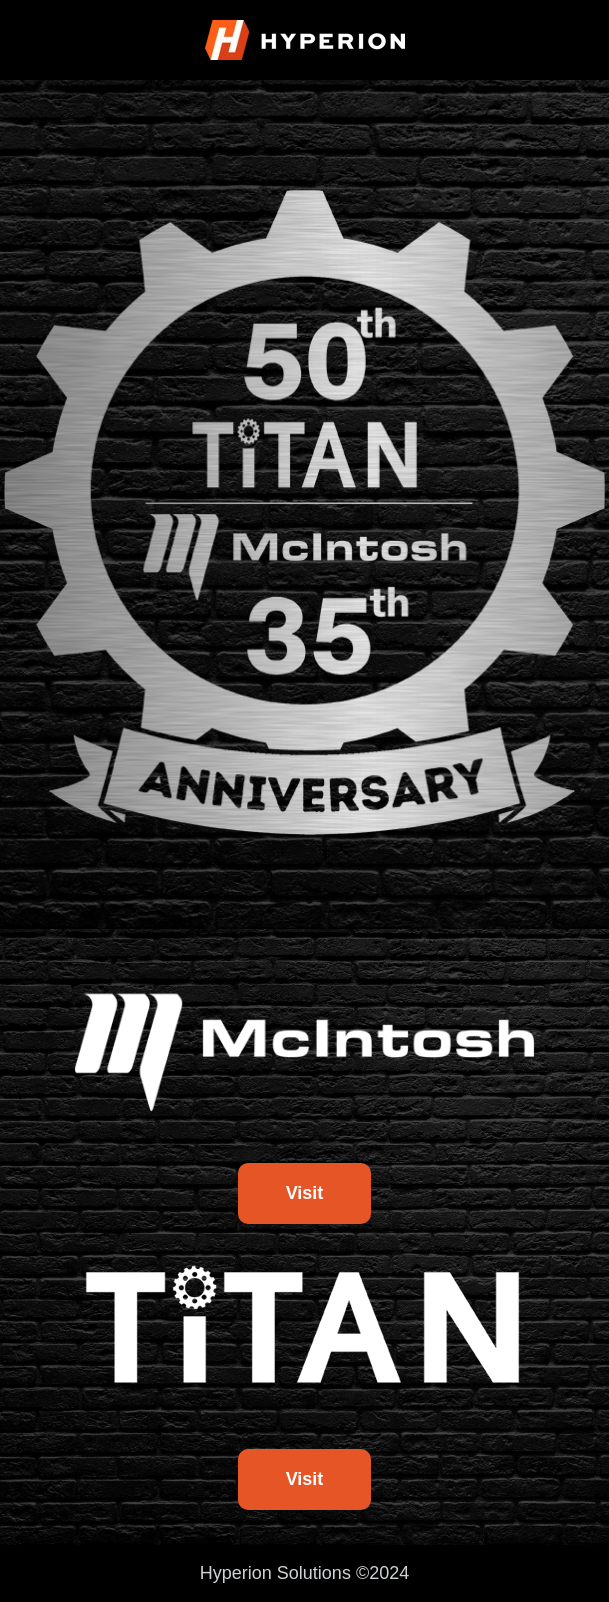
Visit (305, 1193)
